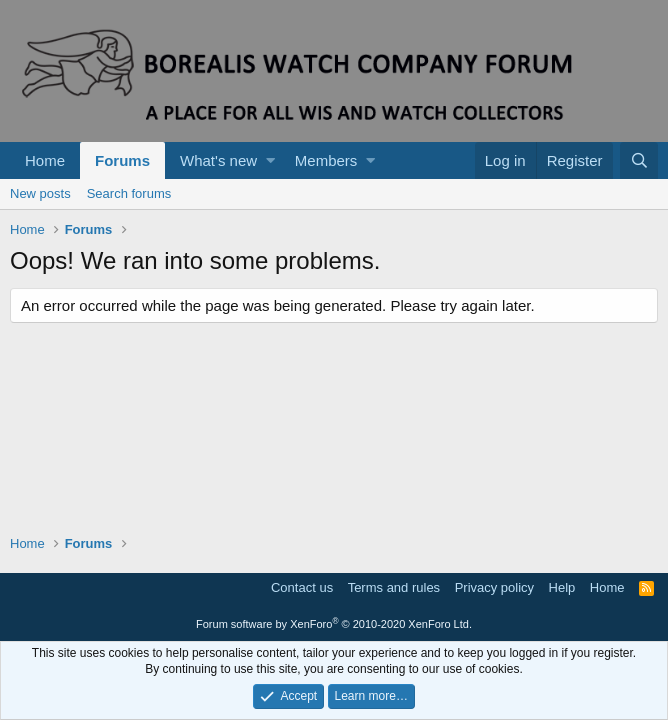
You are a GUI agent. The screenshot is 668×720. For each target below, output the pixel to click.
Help (562, 587)
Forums (122, 160)
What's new (218, 160)
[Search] (639, 160)
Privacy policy (494, 587)
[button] (270, 160)
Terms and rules (394, 587)
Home (45, 160)
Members (326, 160)
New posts (40, 193)
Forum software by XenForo (334, 624)
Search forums (129, 193)
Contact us (302, 587)
